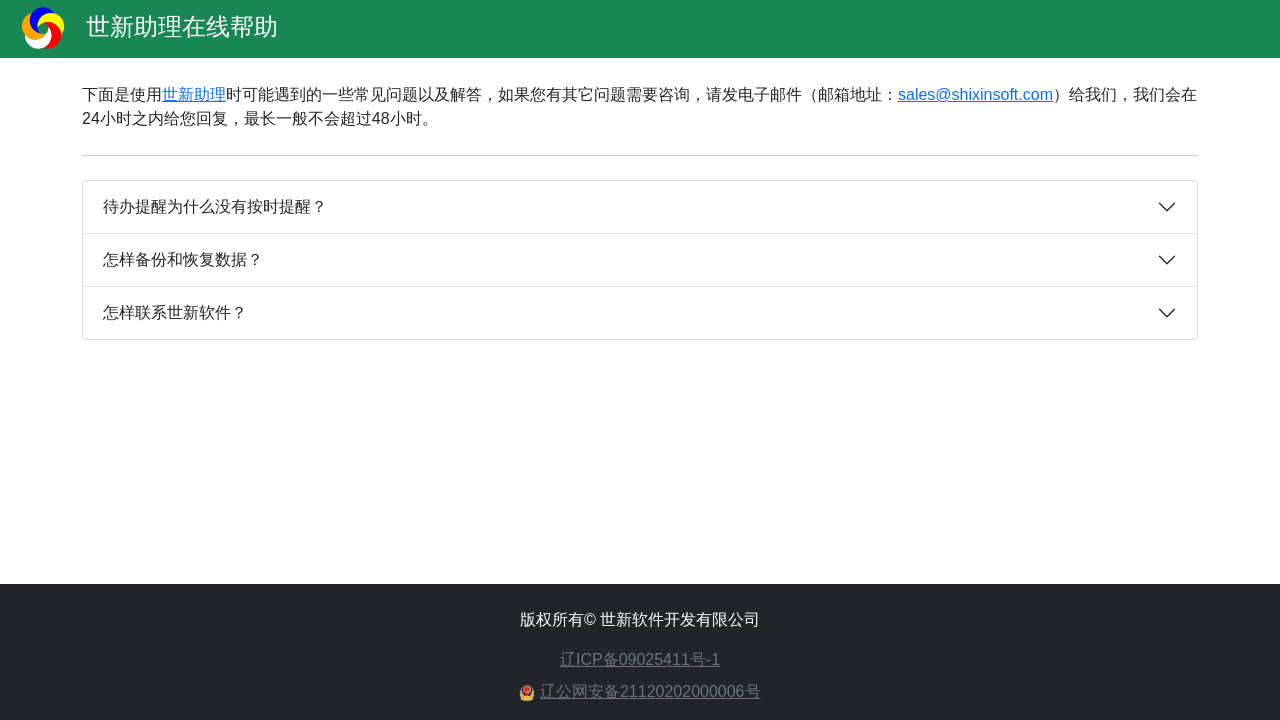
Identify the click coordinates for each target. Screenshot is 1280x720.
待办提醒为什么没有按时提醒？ (215, 206)
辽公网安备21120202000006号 (650, 691)
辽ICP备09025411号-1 (640, 659)
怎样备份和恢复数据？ (183, 259)
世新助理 (194, 94)
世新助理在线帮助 (143, 29)
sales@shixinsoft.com (975, 94)
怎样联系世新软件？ (175, 312)
